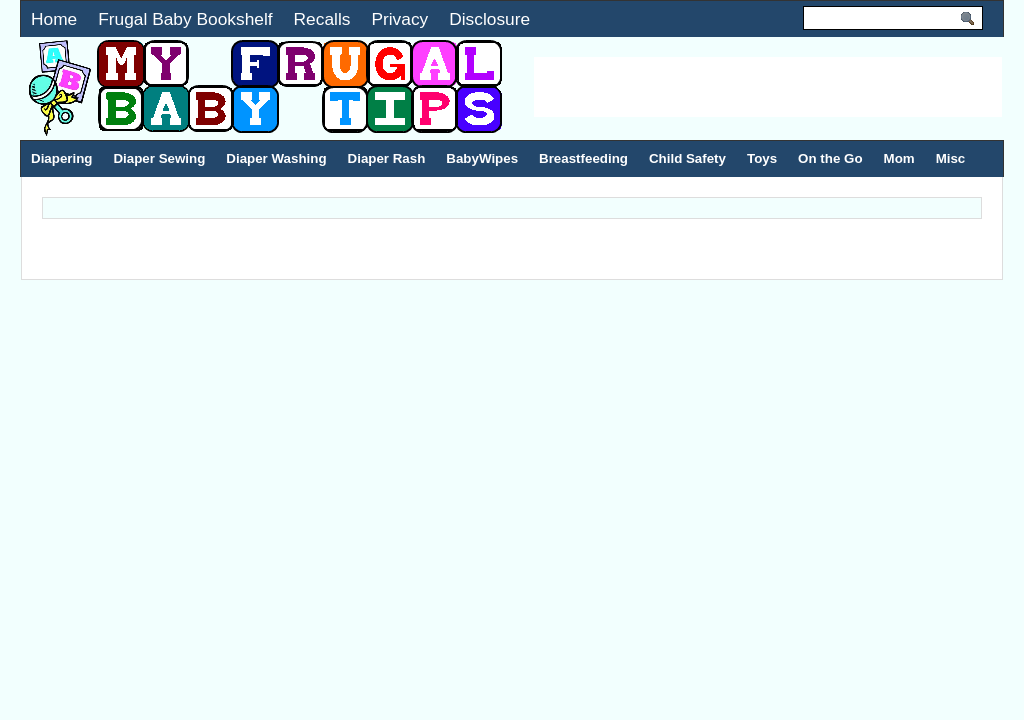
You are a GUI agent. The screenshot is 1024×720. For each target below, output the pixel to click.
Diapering (61, 158)
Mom (899, 158)
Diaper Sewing (159, 158)
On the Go (830, 158)
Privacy (399, 19)
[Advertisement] (768, 87)
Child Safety (687, 158)
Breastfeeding (583, 158)
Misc (951, 158)
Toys (762, 158)
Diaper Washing (276, 158)
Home (54, 19)
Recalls (322, 19)
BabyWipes (482, 158)
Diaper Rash (387, 158)
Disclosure (489, 19)
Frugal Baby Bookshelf (185, 19)
